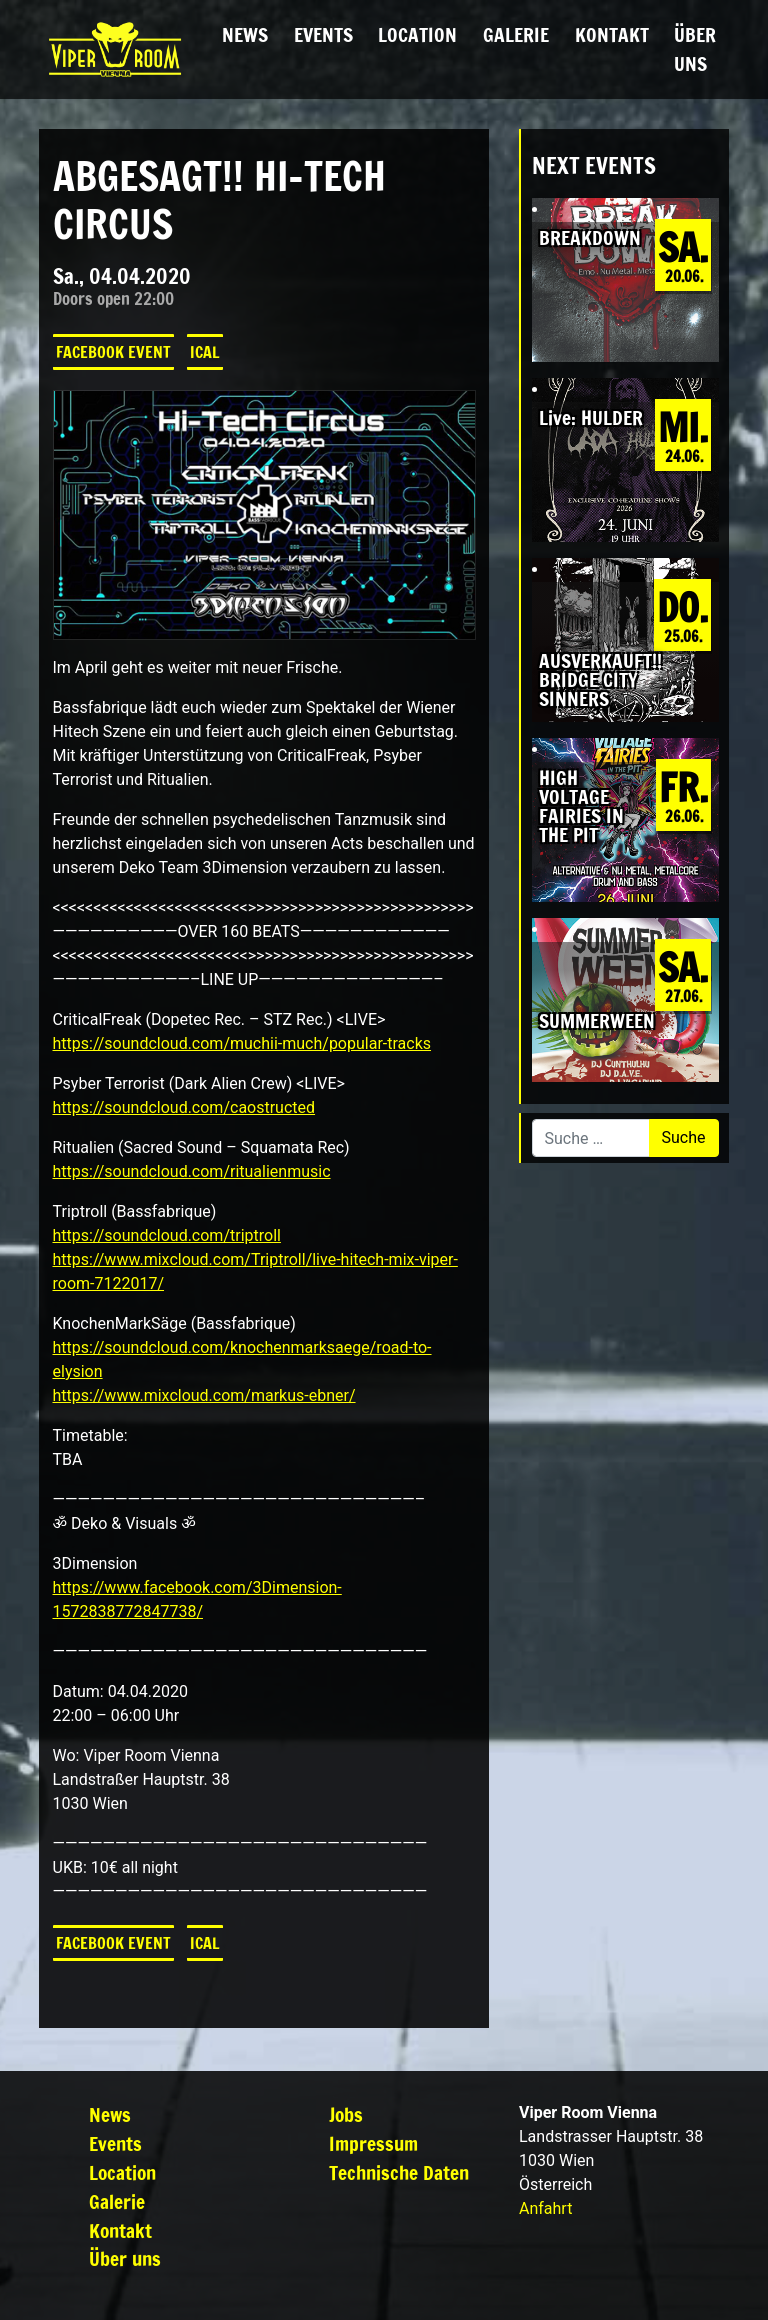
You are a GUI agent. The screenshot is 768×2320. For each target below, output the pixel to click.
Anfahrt (545, 2208)
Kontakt (612, 34)
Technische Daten (399, 2172)
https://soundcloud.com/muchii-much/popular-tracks (242, 1043)
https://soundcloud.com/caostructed (184, 1107)
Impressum (373, 2143)
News (245, 34)
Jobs (346, 2114)
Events (323, 34)
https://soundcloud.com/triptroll (167, 1235)
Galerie (516, 34)
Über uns (695, 49)
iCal (205, 352)
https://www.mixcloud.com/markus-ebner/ (204, 1395)
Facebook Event (113, 352)
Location (417, 34)
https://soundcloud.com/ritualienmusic (192, 1171)
